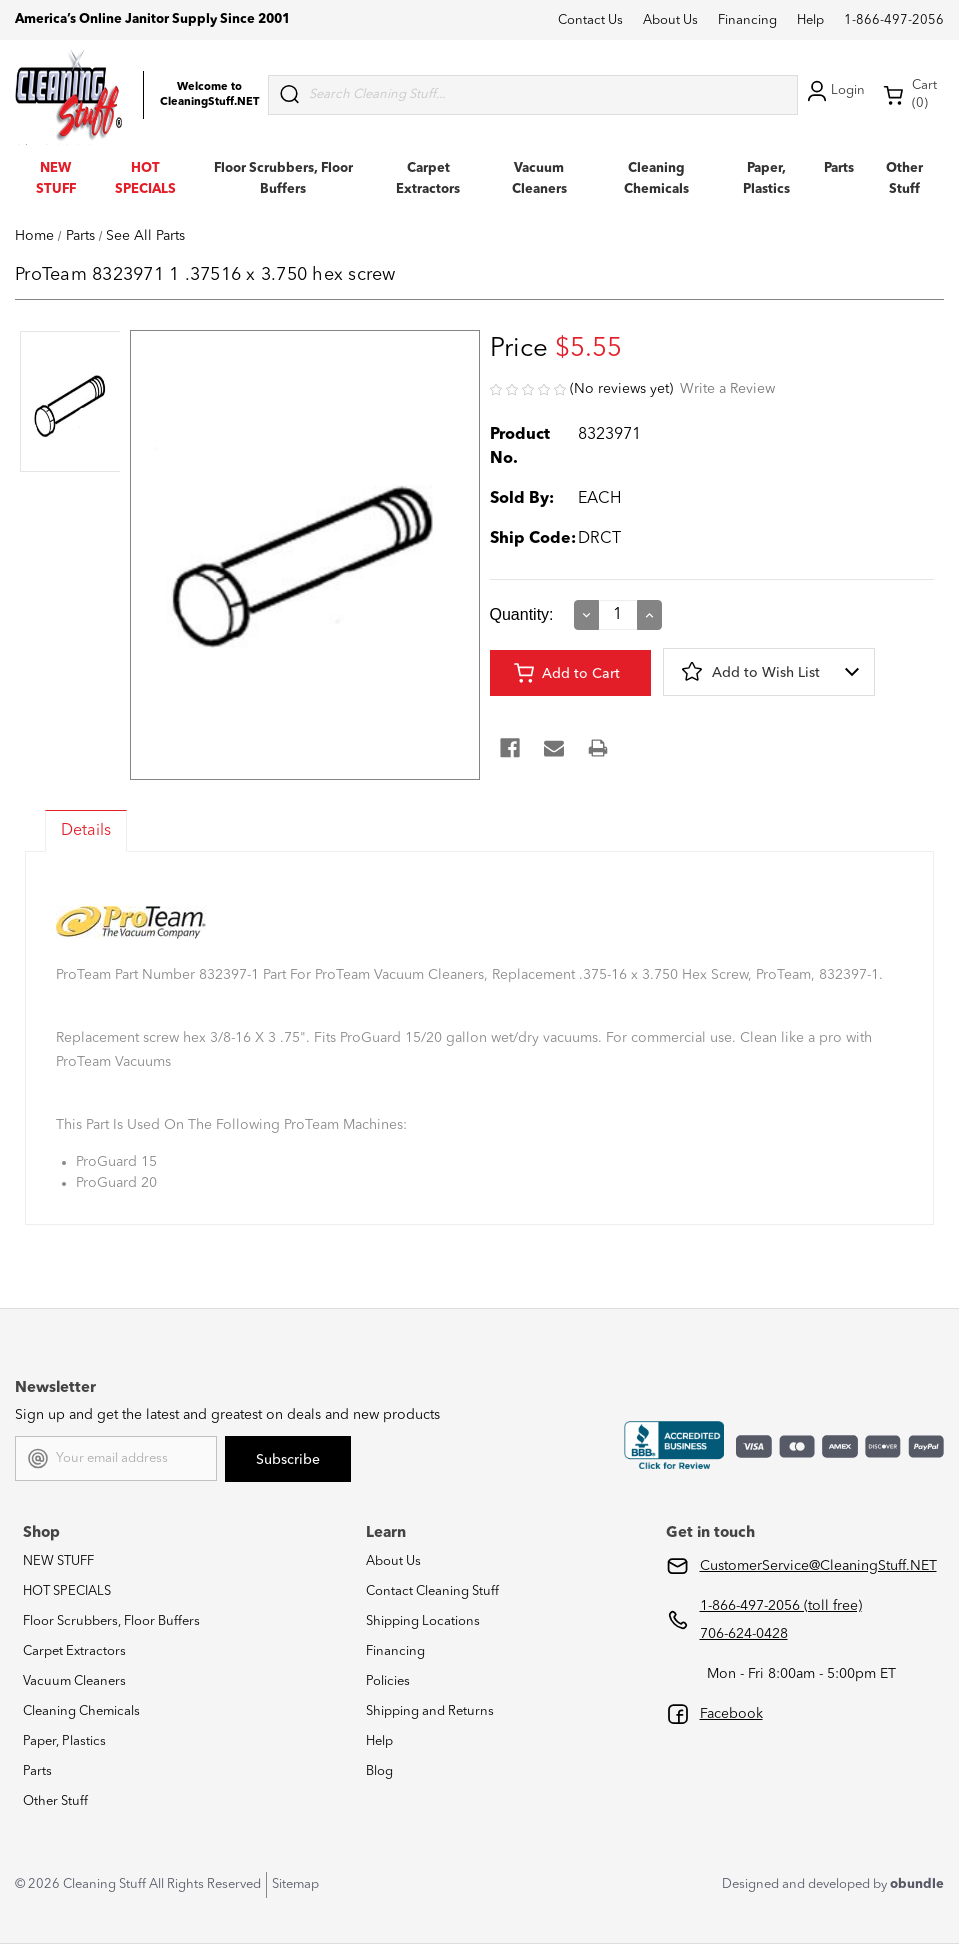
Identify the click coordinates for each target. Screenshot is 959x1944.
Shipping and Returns (430, 1711)
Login (834, 91)
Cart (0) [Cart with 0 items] (910, 94)
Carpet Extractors (74, 1651)
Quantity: (522, 614)
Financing (747, 20)
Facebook (731, 1714)
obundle (917, 1884)
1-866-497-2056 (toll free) (781, 1606)
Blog (379, 1771)
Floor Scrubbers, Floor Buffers (111, 1621)
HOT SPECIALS (67, 1591)
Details (86, 831)
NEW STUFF (58, 1561)
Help (810, 20)
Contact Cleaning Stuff (432, 1591)
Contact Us (590, 20)
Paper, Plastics (64, 1741)
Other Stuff (55, 1801)
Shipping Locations (423, 1621)
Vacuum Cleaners (74, 1681)
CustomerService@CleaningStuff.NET (818, 1566)
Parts (839, 168)
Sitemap (295, 1884)
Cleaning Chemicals (81, 1711)
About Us (670, 20)
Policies (388, 1681)
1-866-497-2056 (894, 20)
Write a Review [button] (727, 389)
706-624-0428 (744, 1634)
